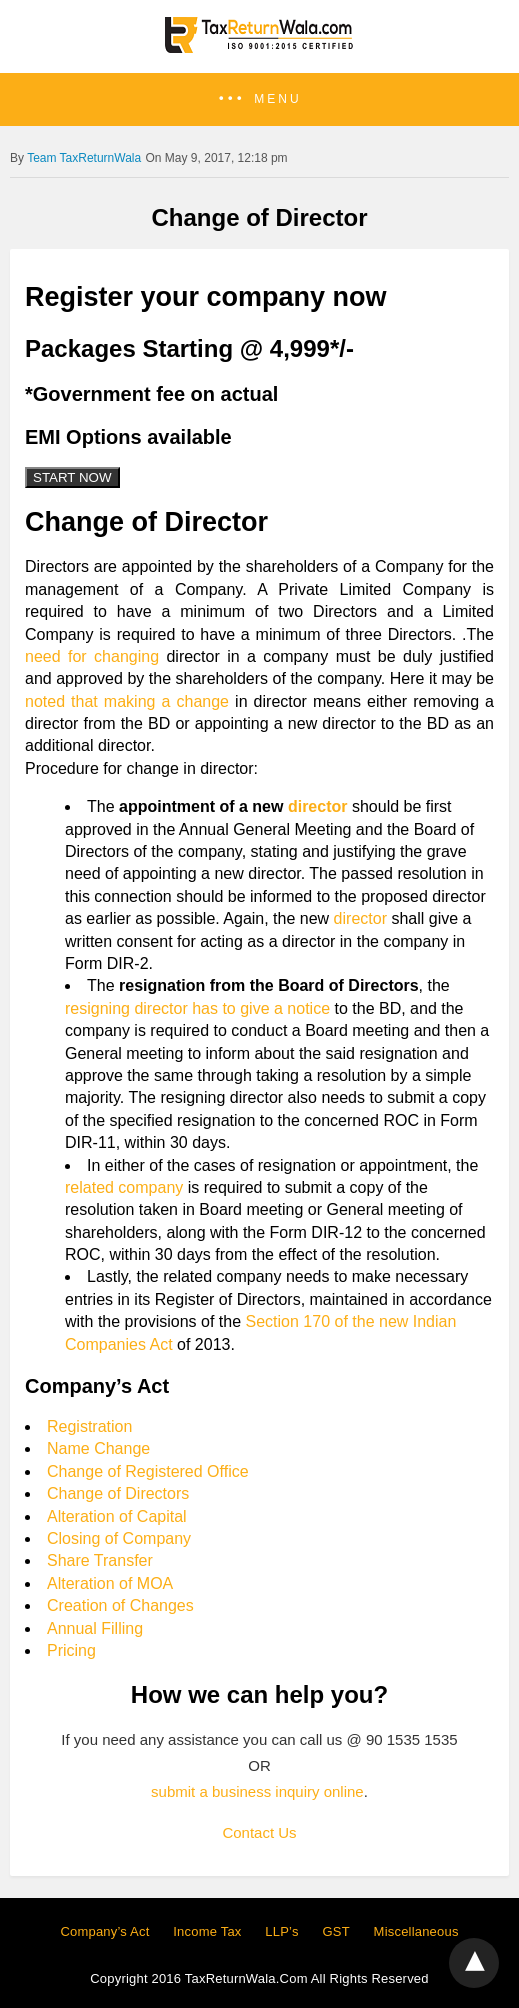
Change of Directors (118, 1493)
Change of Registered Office (148, 1471)
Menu (277, 99)
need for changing (92, 656)
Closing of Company (119, 1538)
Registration (89, 1426)
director (318, 806)
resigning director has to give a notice (197, 1008)
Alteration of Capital (117, 1516)
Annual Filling (95, 1628)
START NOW (72, 477)
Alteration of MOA (110, 1583)
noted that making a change (127, 701)
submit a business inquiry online (257, 1791)
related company (124, 1187)
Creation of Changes (120, 1605)
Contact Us (259, 1832)
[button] (259, 99)
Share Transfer (100, 1560)
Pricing (71, 1650)
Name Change (98, 1448)
